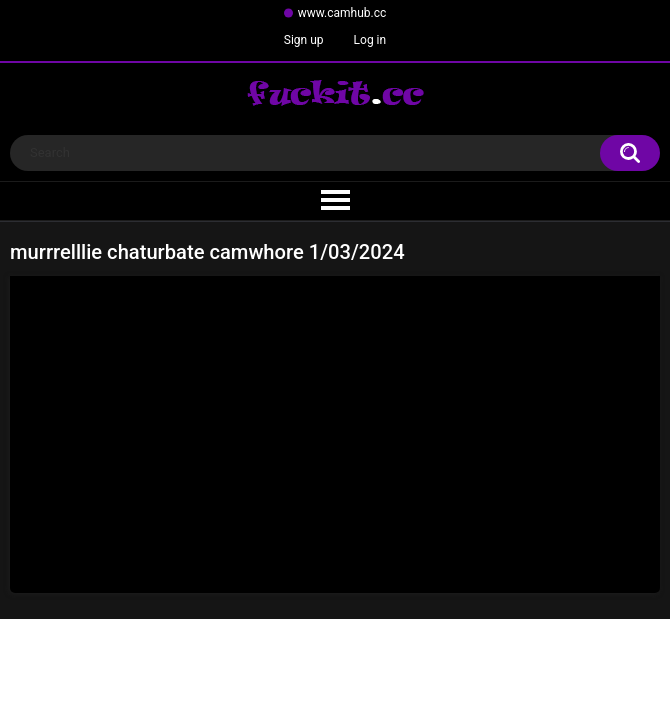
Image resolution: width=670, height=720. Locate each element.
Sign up (304, 40)
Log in (370, 40)
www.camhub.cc (342, 13)
